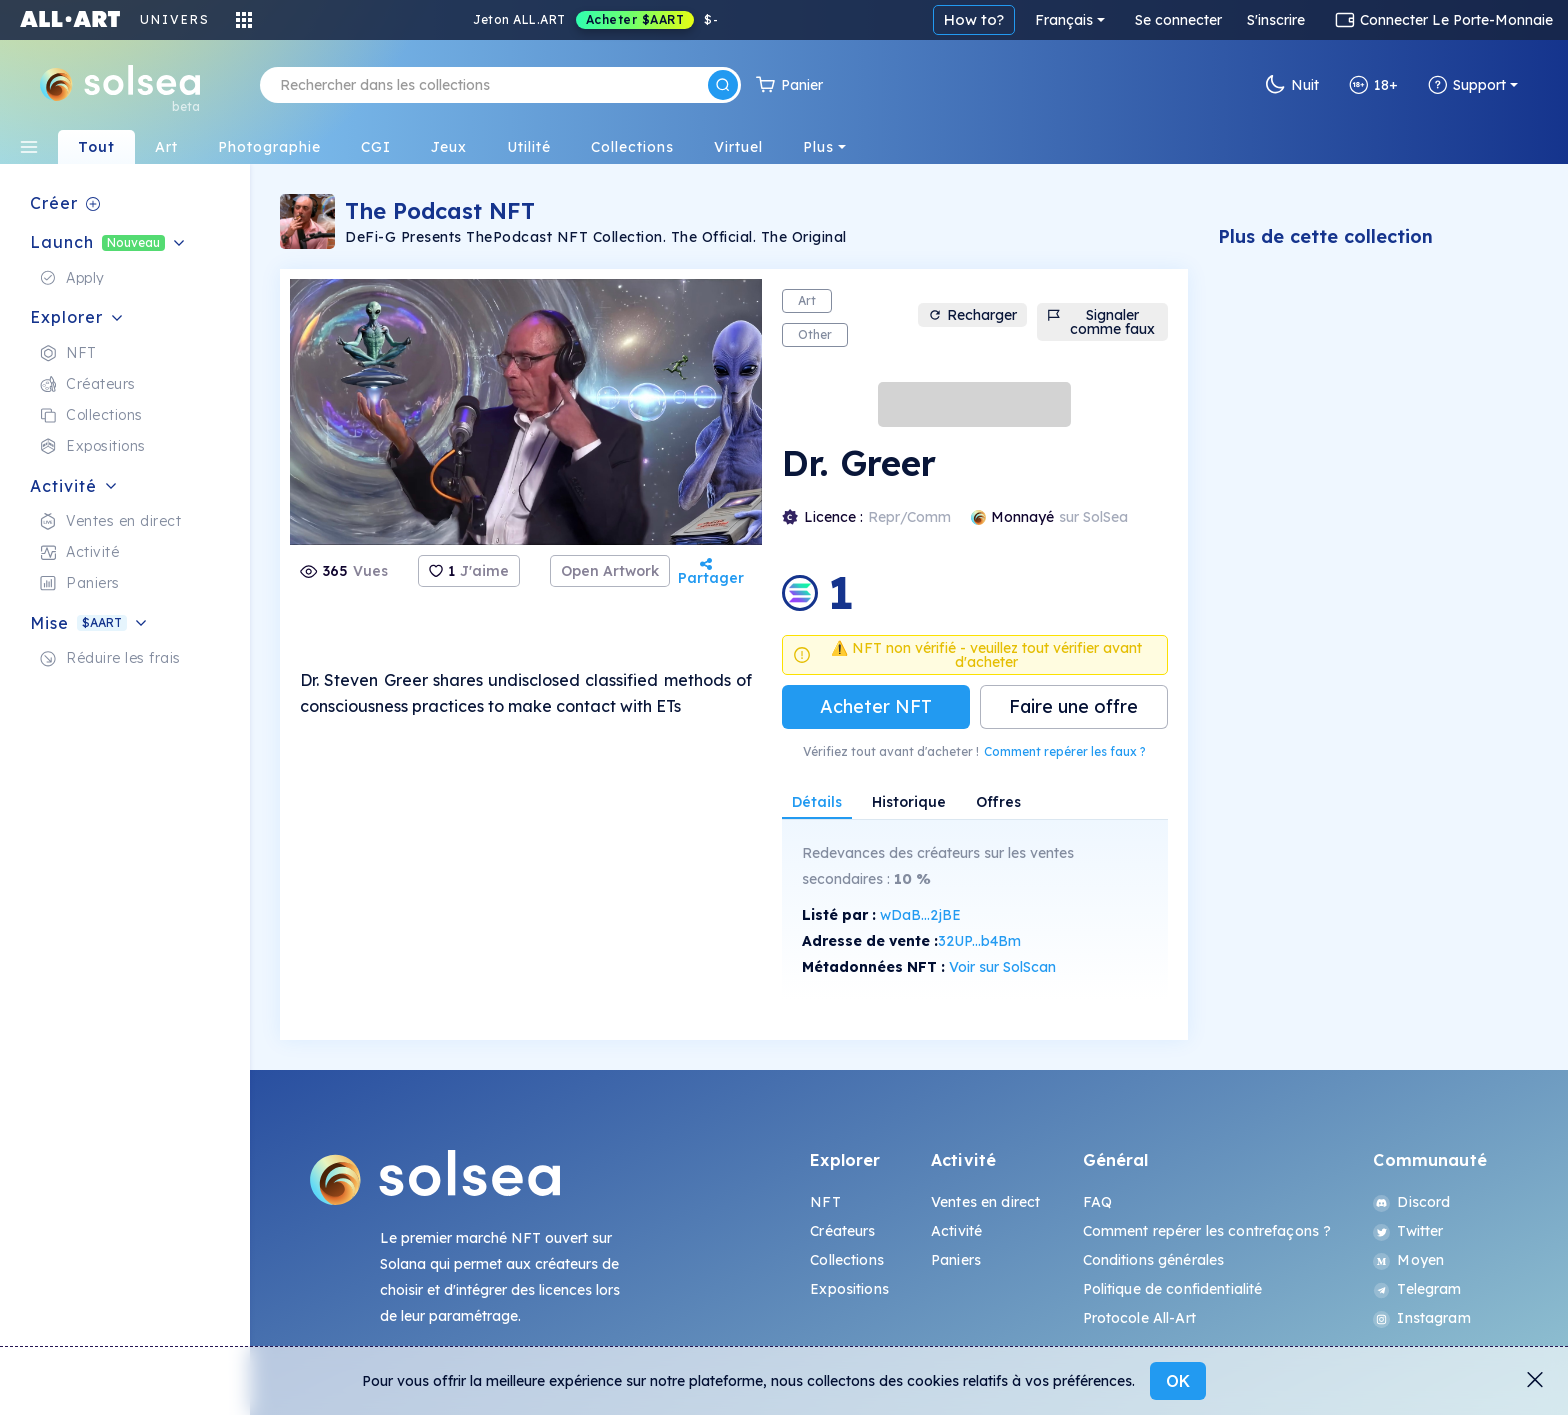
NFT (825, 1202)
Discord (1411, 1202)
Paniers (956, 1260)
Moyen (1408, 1260)
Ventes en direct (985, 1202)
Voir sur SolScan (1002, 967)
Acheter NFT (876, 706)
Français (1064, 20)
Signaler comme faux (1100, 322)
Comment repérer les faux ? (1065, 751)
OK (1178, 1381)
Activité (956, 1231)
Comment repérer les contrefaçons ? (1207, 1231)
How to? (974, 19)
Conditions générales (1154, 1260)
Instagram (1421, 1318)
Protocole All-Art (1139, 1318)
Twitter (1408, 1231)
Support (1467, 85)
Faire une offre (1073, 706)
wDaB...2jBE (920, 915)
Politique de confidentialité (1173, 1289)
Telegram (1417, 1289)
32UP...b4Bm (979, 941)
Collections (847, 1260)
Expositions (849, 1289)
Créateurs (842, 1231)
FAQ (1097, 1202)
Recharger (972, 315)
